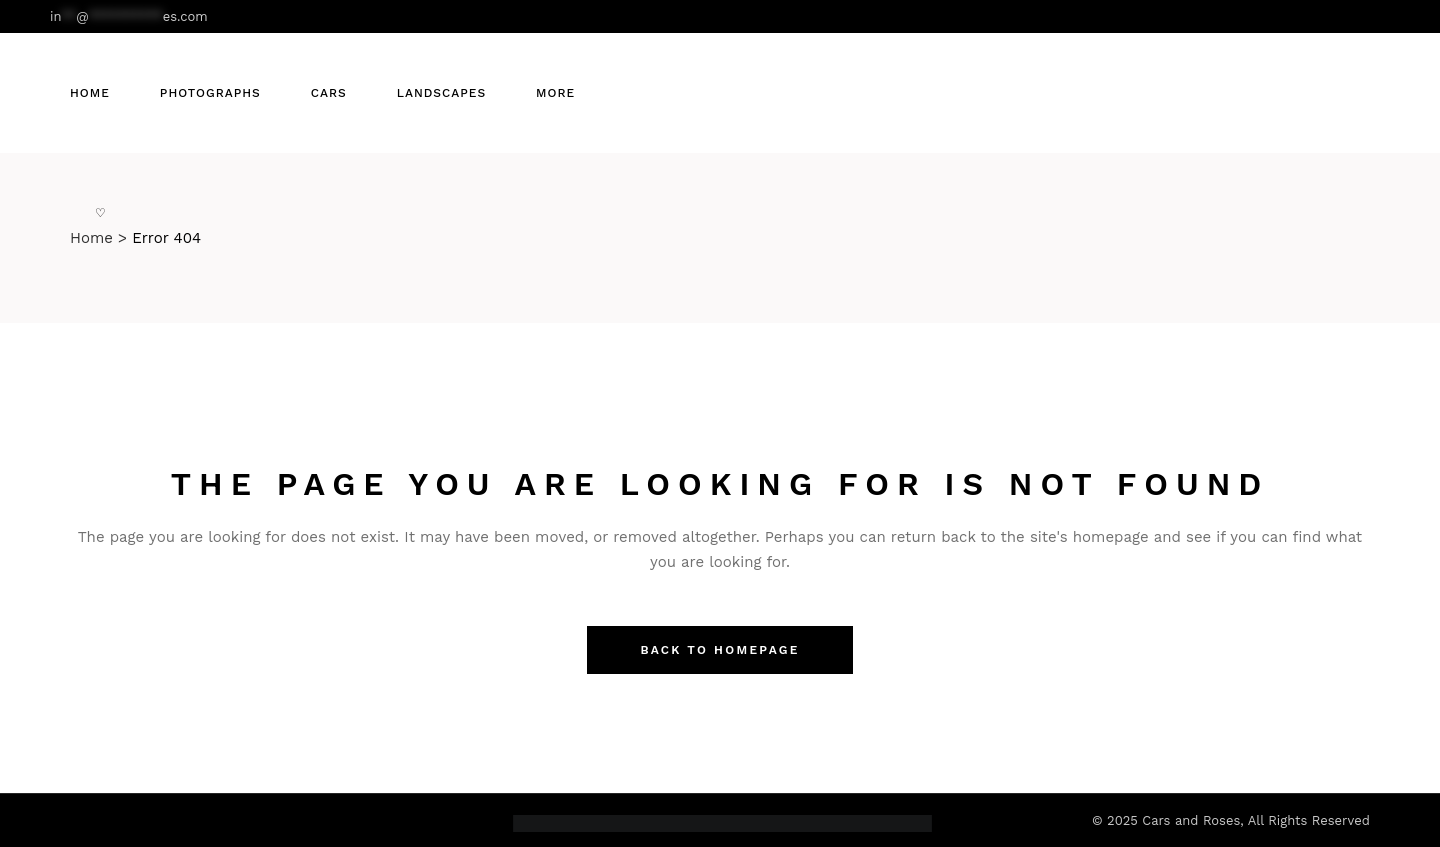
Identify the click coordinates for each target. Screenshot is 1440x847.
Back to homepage (719, 650)
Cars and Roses (1191, 820)
